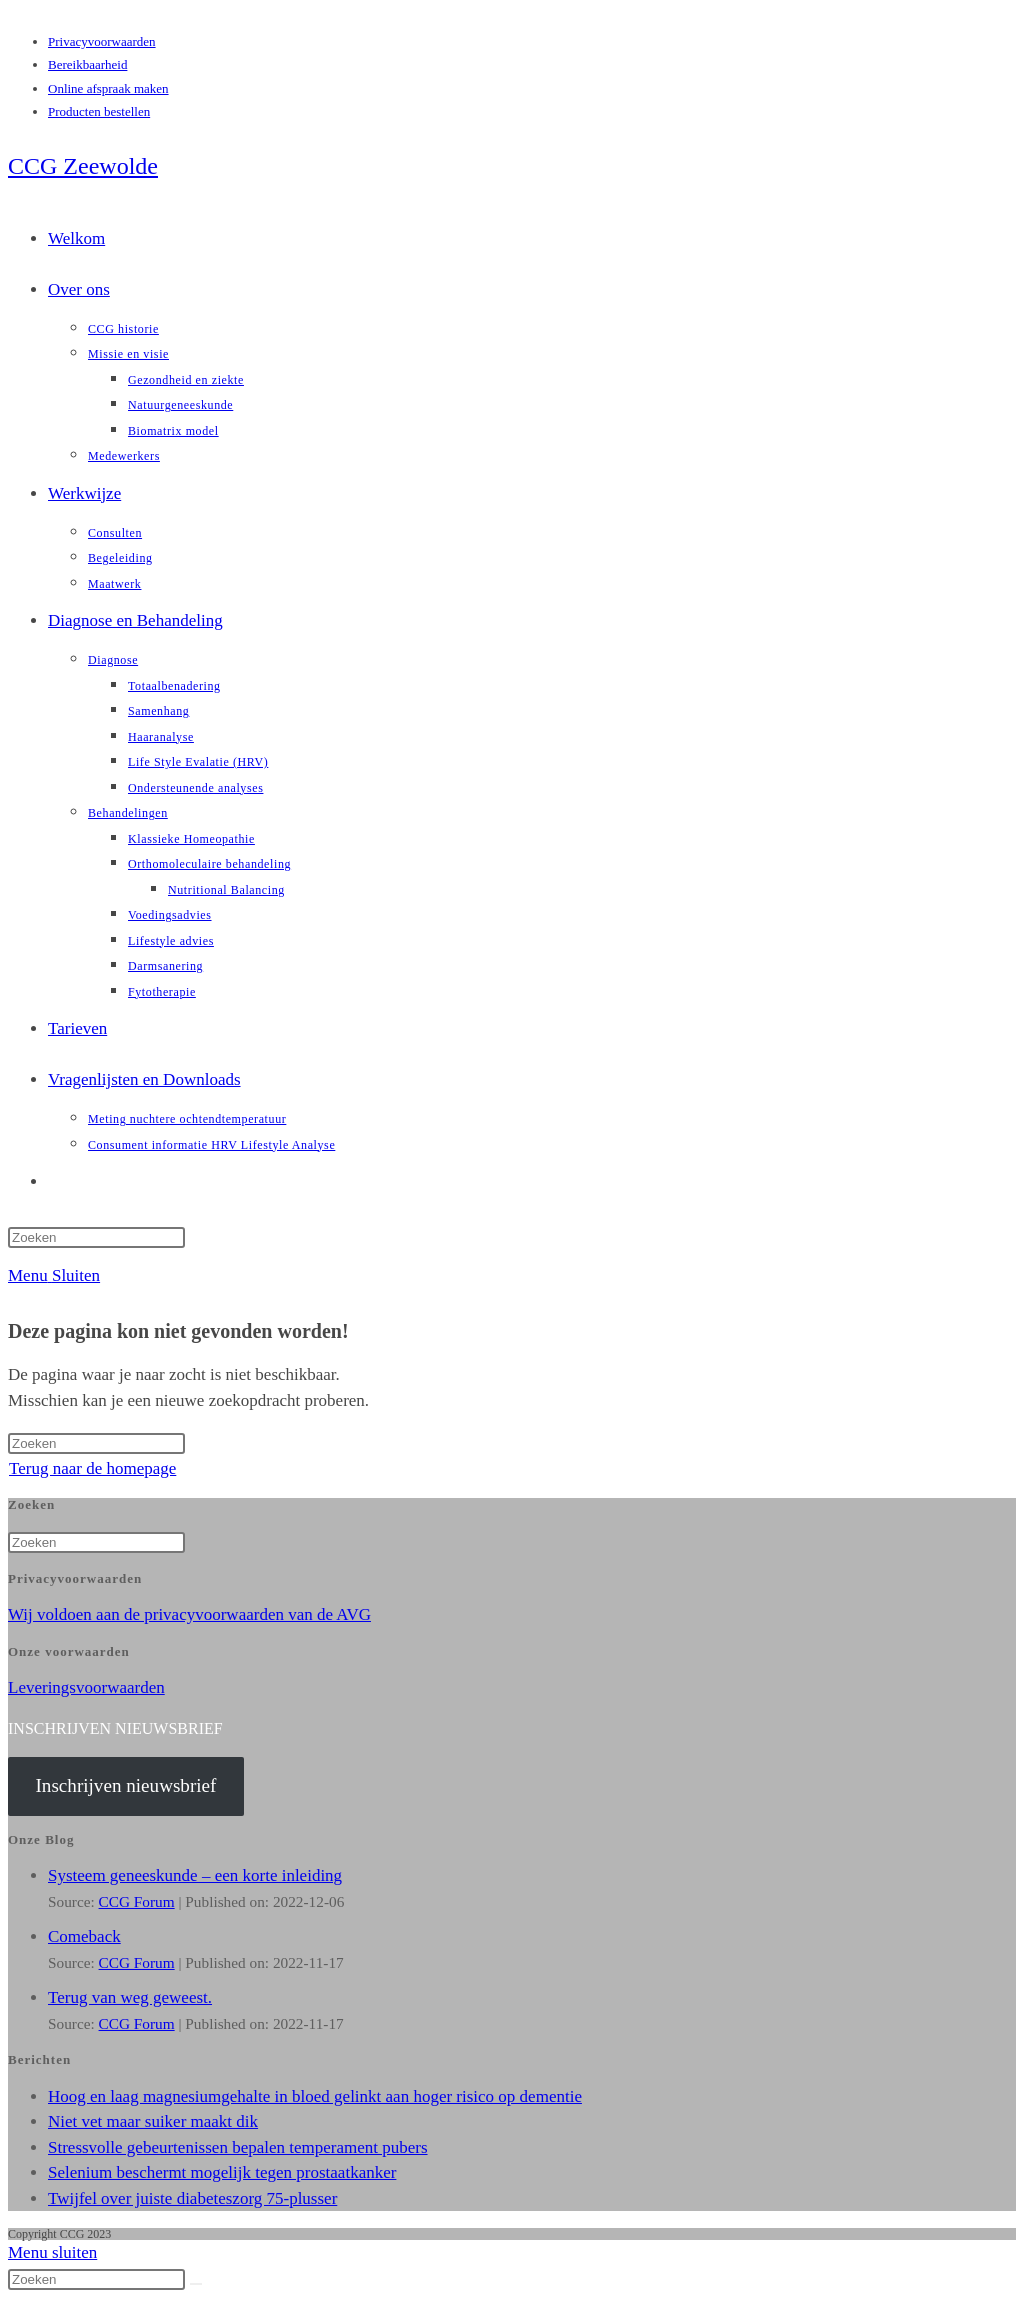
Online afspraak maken (108, 88)
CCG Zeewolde (83, 166)
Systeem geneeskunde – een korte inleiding (195, 1875)
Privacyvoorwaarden (102, 41)
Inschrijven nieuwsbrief (125, 1785)
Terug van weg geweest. (130, 1997)
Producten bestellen (99, 111)
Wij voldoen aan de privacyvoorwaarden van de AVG (189, 1614)
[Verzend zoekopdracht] (196, 2284)
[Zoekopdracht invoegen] (96, 1237)
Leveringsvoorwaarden (86, 1687)
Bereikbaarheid (87, 64)
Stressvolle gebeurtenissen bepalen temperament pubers (238, 2147)
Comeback (84, 1936)
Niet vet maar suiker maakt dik (153, 2121)
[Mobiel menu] (54, 1275)
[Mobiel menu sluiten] (52, 2252)
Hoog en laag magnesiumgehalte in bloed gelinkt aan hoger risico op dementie (315, 2096)
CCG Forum (137, 1901)
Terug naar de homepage (92, 1468)
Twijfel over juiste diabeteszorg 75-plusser (192, 2198)
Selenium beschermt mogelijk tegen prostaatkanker (222, 2172)
